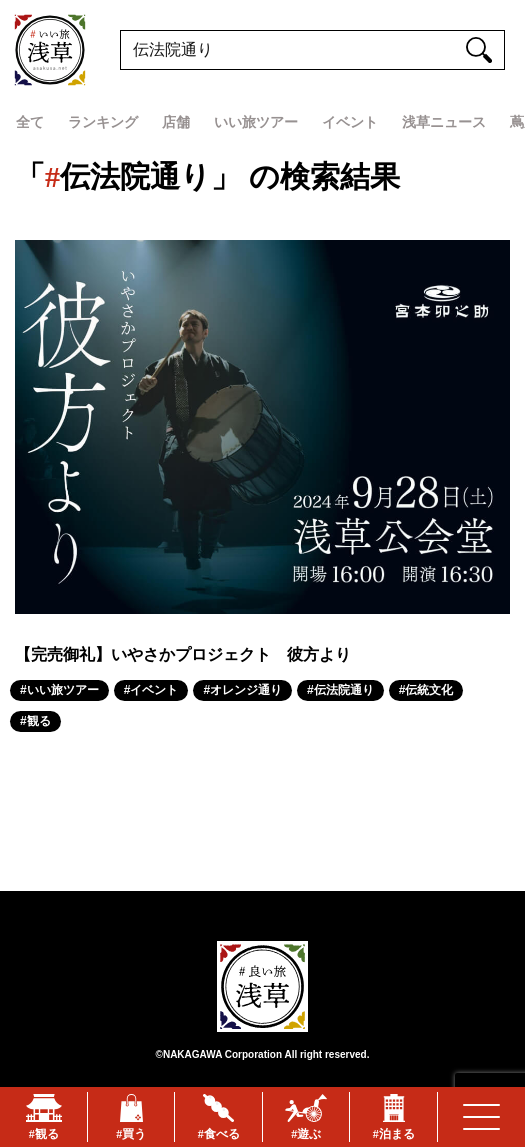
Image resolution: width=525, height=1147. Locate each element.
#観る (35, 721)
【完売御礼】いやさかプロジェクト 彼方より (183, 654)
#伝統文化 (426, 690)
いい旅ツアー (256, 122)
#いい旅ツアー (59, 690)
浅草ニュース (444, 122)
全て (30, 122)
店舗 (176, 122)
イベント (350, 122)
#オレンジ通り (242, 690)
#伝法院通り (340, 690)
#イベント (151, 690)
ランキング (103, 122)
